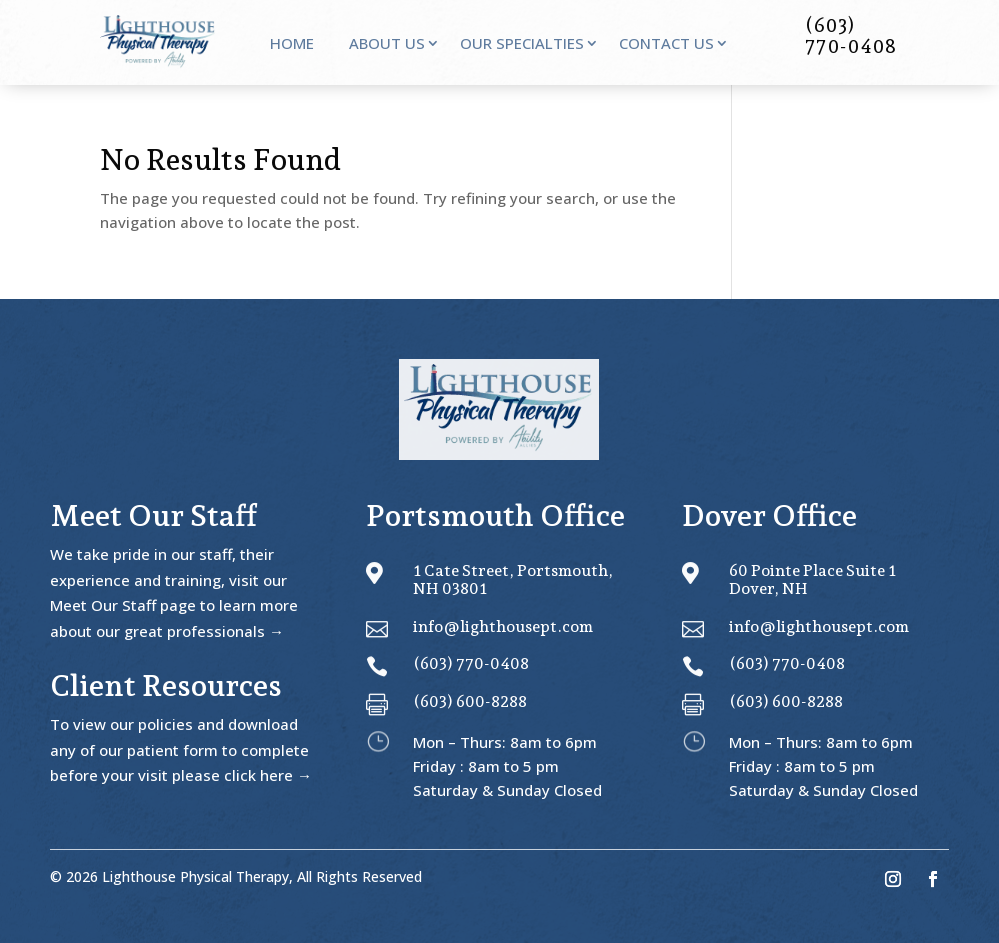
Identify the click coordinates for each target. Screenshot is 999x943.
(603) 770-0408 (471, 663)
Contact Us (666, 44)
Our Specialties (522, 44)
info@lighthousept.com (503, 626)
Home (292, 44)
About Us (387, 44)
